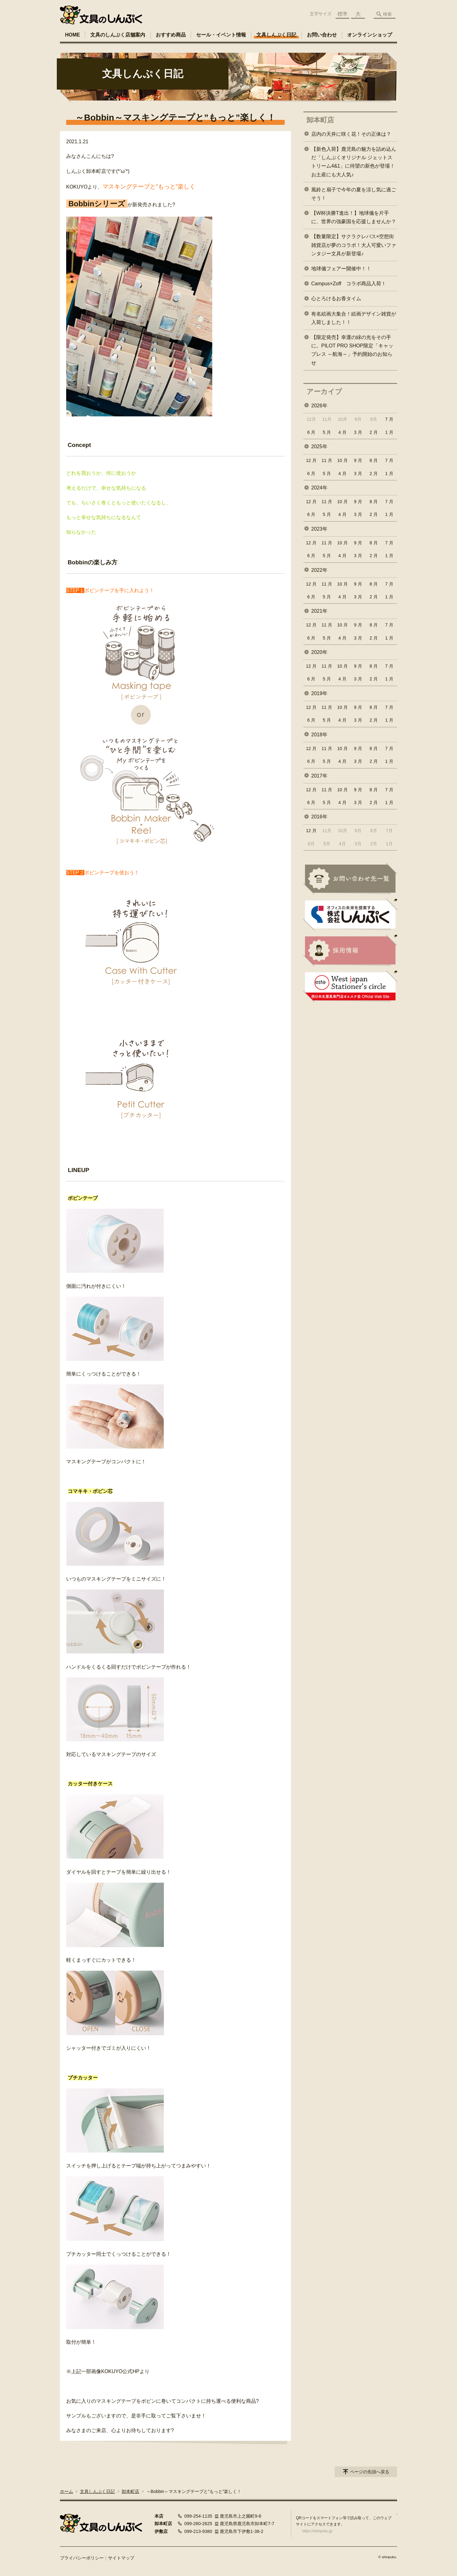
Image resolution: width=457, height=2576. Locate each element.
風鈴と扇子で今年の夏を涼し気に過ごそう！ (353, 194)
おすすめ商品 (171, 34)
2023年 (319, 529)
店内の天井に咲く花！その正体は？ (351, 134)
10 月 (342, 460)
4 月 (342, 432)
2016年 (319, 816)
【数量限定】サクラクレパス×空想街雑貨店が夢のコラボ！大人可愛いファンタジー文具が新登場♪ (353, 245)
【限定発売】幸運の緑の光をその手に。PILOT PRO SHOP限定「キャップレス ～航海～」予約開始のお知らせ (352, 350)
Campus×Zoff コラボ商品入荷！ (348, 283)
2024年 (319, 487)
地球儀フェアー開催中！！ (341, 268)
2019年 (319, 693)
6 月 (311, 432)
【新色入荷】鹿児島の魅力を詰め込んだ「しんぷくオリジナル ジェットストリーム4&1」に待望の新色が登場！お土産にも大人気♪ (353, 161)
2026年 (319, 405)
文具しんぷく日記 (276, 34)
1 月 (389, 432)
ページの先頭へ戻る (369, 2471)
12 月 (311, 460)
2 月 (374, 432)
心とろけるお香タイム (336, 298)
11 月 (327, 460)
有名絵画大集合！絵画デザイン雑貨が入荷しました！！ (353, 318)
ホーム (66, 2491)
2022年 (319, 570)
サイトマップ (121, 2557)
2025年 (319, 446)
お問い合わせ (322, 34)
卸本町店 (320, 120)
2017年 (319, 775)
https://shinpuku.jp (317, 2531)
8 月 (374, 460)
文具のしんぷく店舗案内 (117, 34)
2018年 (319, 734)
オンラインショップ (369, 34)
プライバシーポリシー (82, 2557)
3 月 (358, 432)
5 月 (327, 432)
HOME (72, 34)
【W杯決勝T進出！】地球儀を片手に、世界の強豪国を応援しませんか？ (353, 217)
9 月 (358, 460)
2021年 (319, 611)
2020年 (319, 652)
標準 (342, 14)
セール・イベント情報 (221, 34)
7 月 (389, 419)
